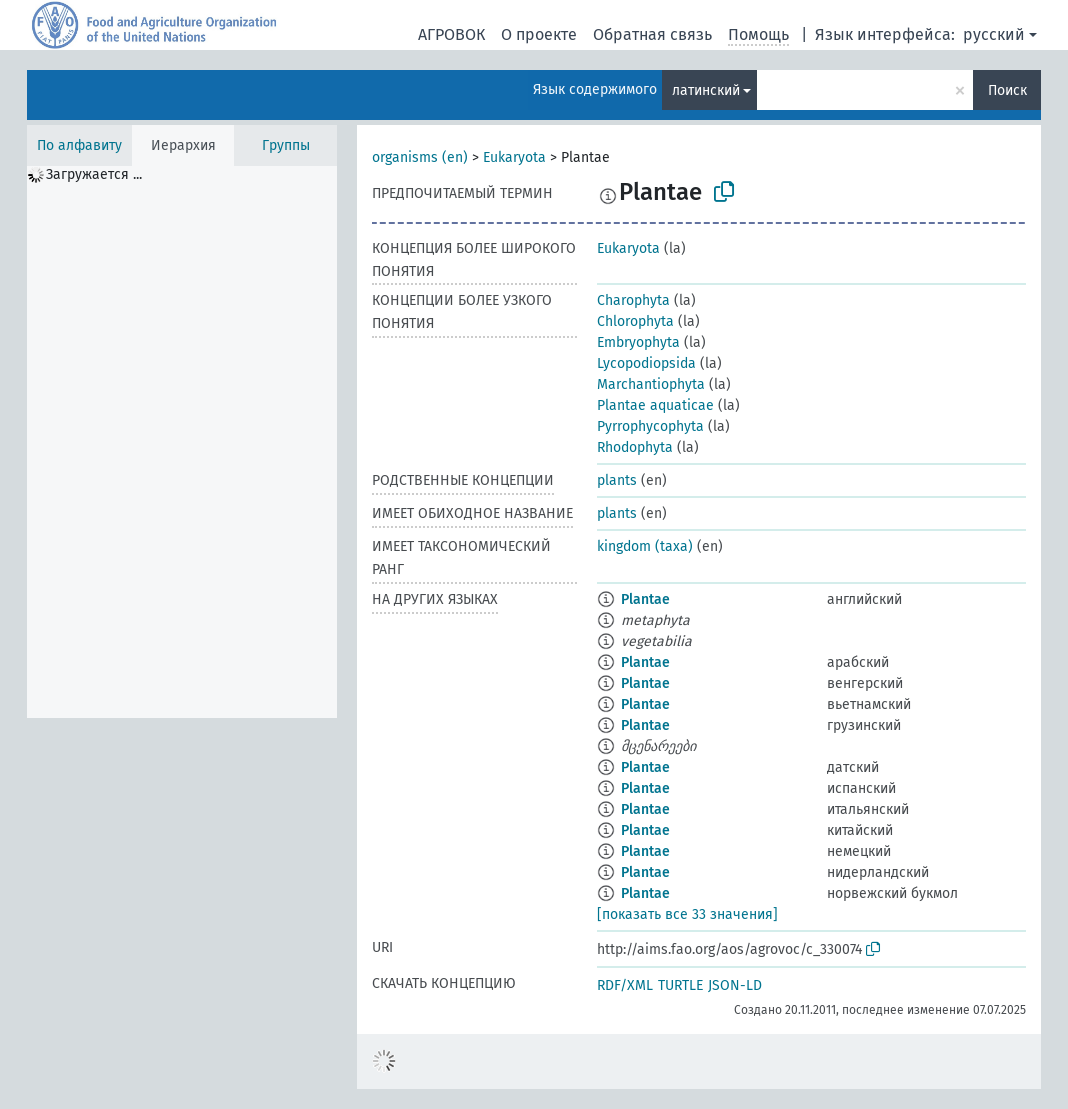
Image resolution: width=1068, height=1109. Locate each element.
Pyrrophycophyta (650, 426)
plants (617, 480)
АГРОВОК (451, 34)
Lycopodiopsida (646, 363)
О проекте (539, 34)
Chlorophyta (635, 321)
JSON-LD (735, 985)
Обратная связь (652, 34)
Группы (286, 145)
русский (994, 34)
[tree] (182, 442)
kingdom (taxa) (645, 546)
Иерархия (183, 145)
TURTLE (680, 985)
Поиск (1007, 90)
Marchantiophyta (651, 384)
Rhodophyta (635, 447)
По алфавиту (79, 145)
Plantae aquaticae (655, 405)
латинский (706, 90)
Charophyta (633, 300)
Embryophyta (638, 342)
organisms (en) (420, 157)
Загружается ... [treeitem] (94, 174)
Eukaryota (514, 157)
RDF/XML (625, 985)
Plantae (645, 599)
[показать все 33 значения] (687, 914)
